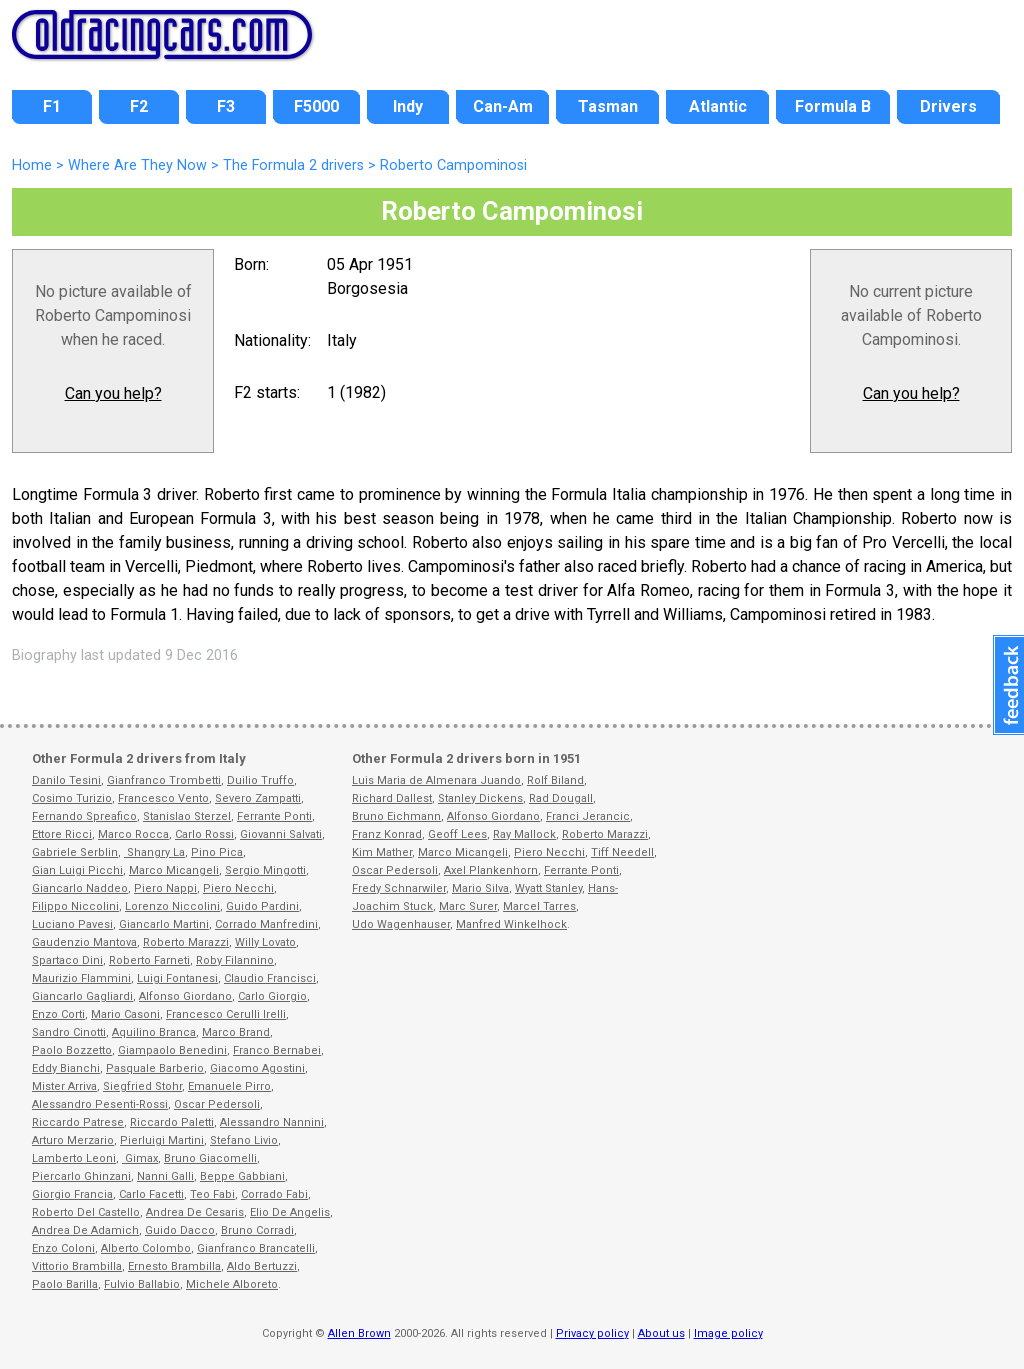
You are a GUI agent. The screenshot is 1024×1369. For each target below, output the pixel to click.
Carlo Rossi (204, 834)
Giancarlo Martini (164, 924)
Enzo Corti (58, 1014)
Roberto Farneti (149, 960)
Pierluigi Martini (162, 1140)
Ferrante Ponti (274, 816)
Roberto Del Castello (86, 1212)
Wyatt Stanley (548, 888)
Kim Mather (382, 852)
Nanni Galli (165, 1176)
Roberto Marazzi (186, 942)
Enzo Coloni (63, 1248)
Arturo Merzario (73, 1140)
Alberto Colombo (146, 1248)
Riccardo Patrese (78, 1122)
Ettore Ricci (62, 834)
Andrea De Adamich (85, 1230)
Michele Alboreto (232, 1284)
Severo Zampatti (258, 798)
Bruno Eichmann (396, 816)
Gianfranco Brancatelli (256, 1248)
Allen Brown (359, 1333)
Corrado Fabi (274, 1194)
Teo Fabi (212, 1194)
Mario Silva (480, 888)
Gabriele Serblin (75, 852)
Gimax (140, 1158)
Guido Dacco (180, 1230)
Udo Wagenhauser (401, 924)
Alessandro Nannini (272, 1122)
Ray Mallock (524, 834)
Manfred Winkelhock (511, 924)
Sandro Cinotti (69, 1032)
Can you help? (113, 393)
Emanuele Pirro (229, 1086)
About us (661, 1333)
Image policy (728, 1333)
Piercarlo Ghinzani (81, 1176)
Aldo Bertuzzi (262, 1266)
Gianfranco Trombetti (164, 780)
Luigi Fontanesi (177, 978)
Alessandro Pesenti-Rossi (100, 1104)
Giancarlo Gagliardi (82, 996)
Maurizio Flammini (81, 978)
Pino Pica (217, 852)
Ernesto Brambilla (174, 1266)
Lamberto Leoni (74, 1158)
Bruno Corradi (257, 1230)
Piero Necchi (238, 888)
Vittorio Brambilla (77, 1266)
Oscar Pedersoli (217, 1104)
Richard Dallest (392, 798)
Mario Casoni (125, 1014)
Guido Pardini (262, 906)
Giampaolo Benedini (172, 1050)
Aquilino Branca (154, 1032)
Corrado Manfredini (266, 924)
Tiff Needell (622, 852)
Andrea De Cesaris (195, 1212)
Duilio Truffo (260, 780)
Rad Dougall (561, 798)
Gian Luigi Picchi (77, 870)
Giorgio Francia (72, 1194)
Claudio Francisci (270, 978)
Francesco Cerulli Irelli (226, 1014)
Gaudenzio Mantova (84, 942)
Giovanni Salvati (281, 834)
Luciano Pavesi (72, 924)
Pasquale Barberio (155, 1068)
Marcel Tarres (539, 906)
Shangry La (154, 852)
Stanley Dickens (480, 798)
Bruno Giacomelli (210, 1158)
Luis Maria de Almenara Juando (436, 780)
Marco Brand (236, 1032)
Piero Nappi (165, 888)
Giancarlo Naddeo (80, 888)
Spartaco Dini (67, 960)
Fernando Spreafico (84, 816)
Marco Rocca (133, 834)
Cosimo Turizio (72, 798)
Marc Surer (468, 906)
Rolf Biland (555, 780)
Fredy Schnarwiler (399, 888)
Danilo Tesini (66, 780)
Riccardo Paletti (172, 1122)
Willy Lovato (265, 942)
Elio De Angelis (290, 1212)
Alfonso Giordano (185, 996)
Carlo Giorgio (272, 996)
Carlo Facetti (151, 1194)
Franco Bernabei (277, 1050)
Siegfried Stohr (142, 1086)
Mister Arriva (64, 1086)
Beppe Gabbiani (242, 1176)
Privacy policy (592, 1333)
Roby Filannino (235, 960)
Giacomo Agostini (257, 1068)
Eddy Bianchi (66, 1068)
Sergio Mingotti (265, 870)
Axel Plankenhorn (491, 870)
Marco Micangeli (174, 870)
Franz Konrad (387, 834)
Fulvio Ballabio (142, 1284)
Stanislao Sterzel (187, 816)
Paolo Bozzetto (72, 1050)
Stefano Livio (244, 1140)
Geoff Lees (457, 834)
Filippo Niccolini (75, 906)
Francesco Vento (163, 798)
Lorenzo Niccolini (172, 906)
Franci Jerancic (588, 816)
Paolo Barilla (65, 1284)
